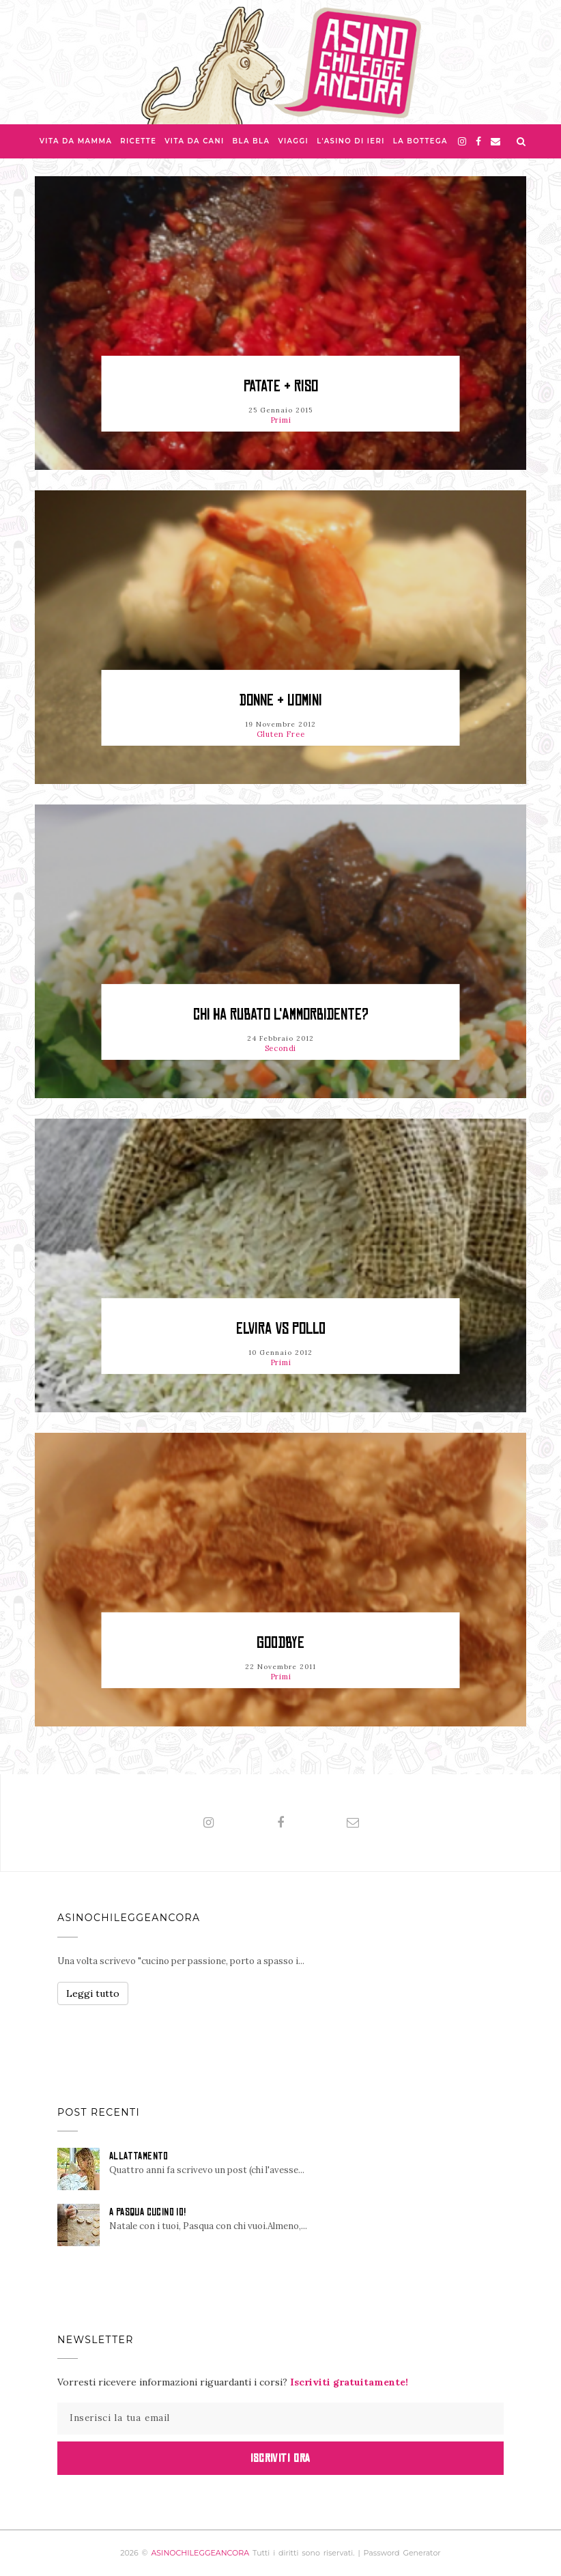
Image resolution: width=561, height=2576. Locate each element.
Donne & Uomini (281, 700)
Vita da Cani (194, 141)
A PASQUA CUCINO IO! (147, 2212)
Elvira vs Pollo (281, 1328)
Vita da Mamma (76, 141)
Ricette (138, 141)
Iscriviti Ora (280, 2458)
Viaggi (293, 141)
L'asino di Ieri (351, 141)
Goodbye (280, 1643)
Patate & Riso (281, 386)
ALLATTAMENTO (139, 2156)
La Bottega (420, 141)
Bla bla (251, 141)
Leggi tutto (92, 1993)
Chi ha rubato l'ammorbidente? (281, 1014)
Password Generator (402, 2553)
